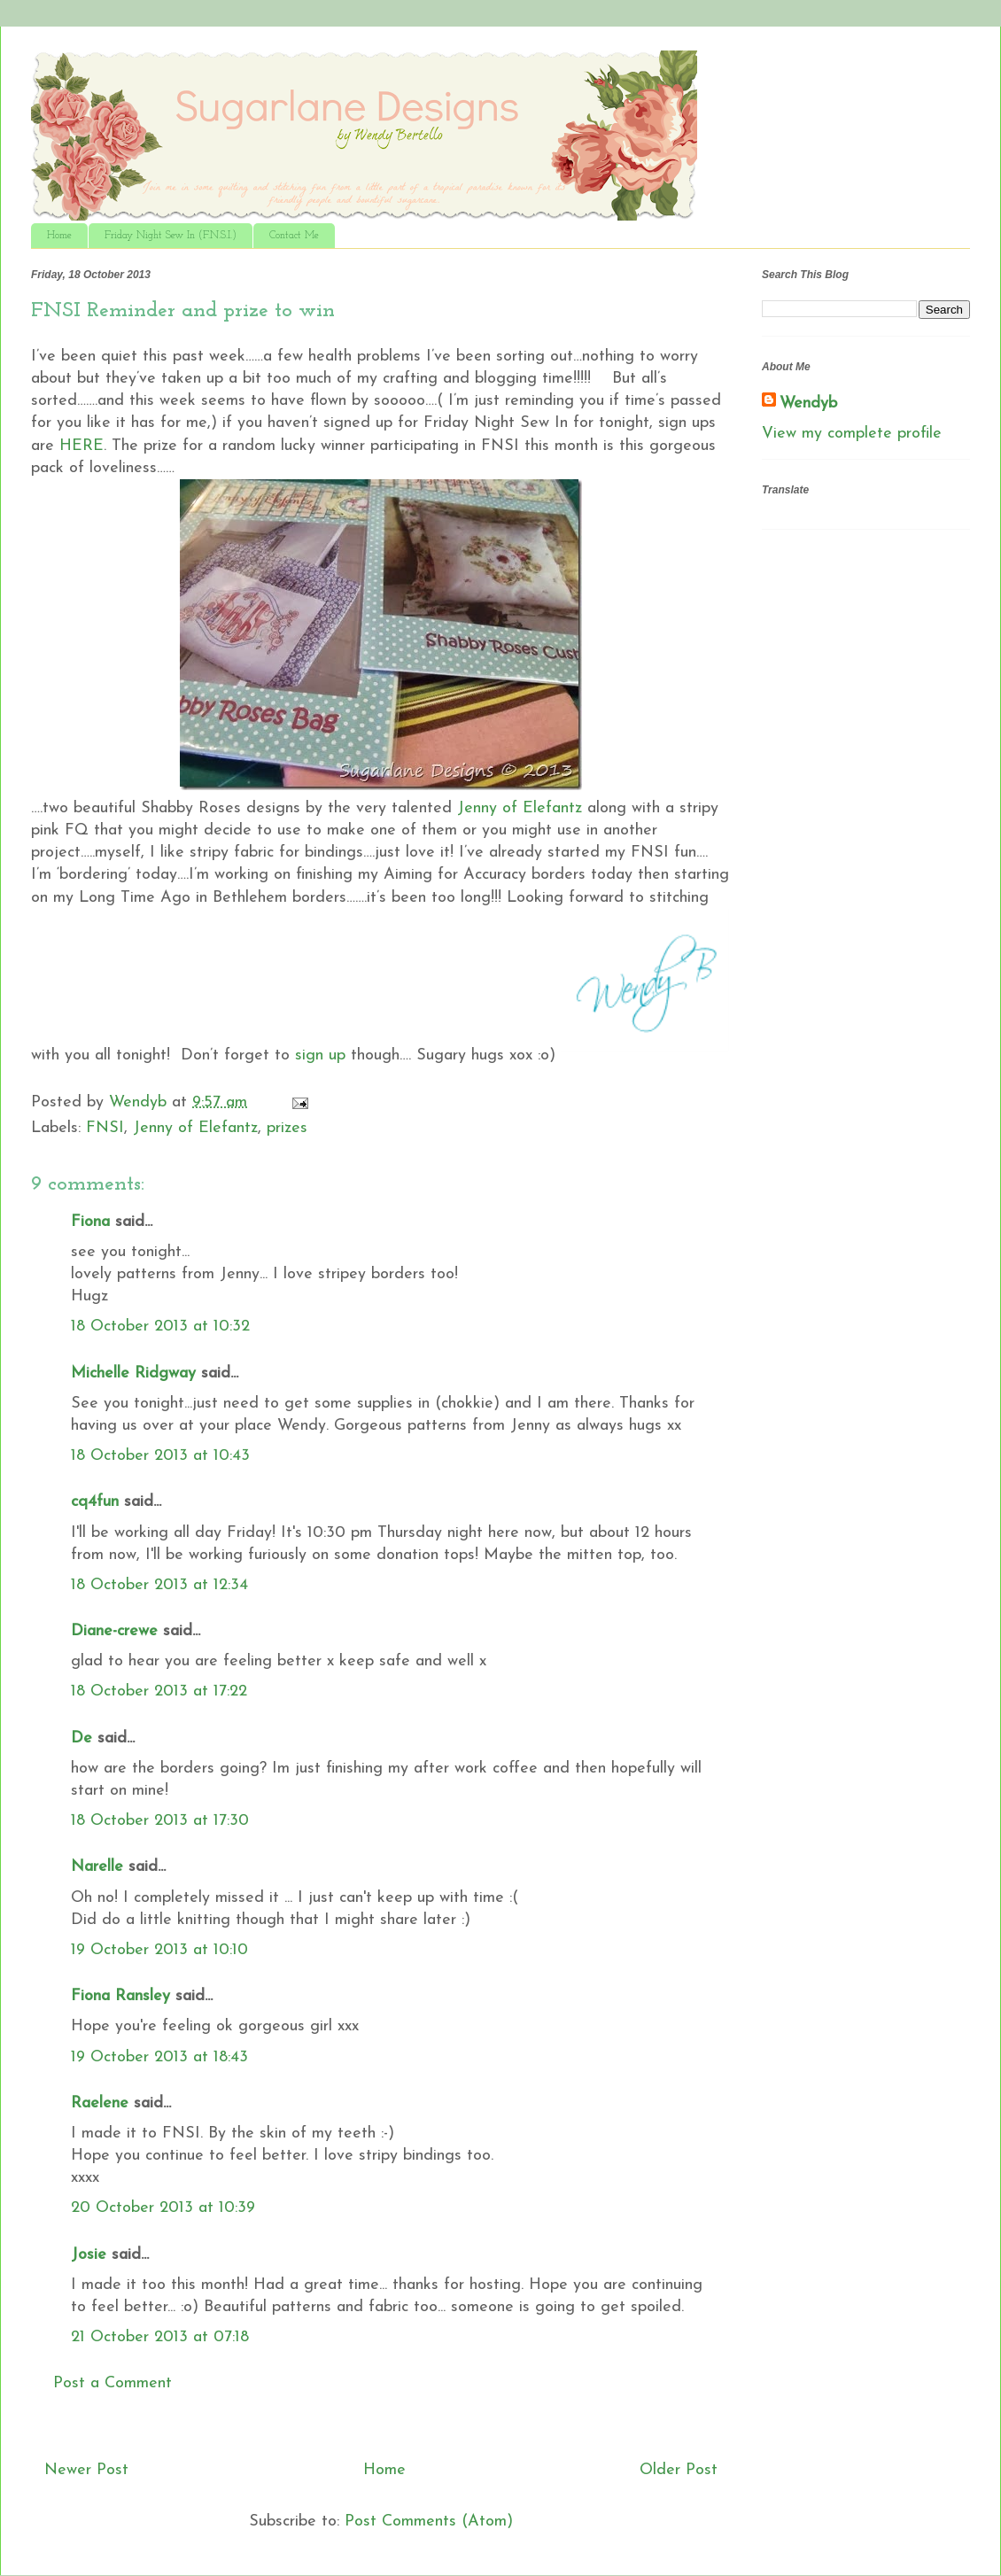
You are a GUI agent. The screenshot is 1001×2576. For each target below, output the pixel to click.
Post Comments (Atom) (429, 2521)
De (81, 1738)
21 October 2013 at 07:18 (160, 2337)
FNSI (105, 1128)
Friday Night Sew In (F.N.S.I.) (171, 235)
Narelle (97, 1866)
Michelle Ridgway (133, 1373)
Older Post (679, 2470)
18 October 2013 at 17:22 (159, 1691)
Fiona (90, 1222)
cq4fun (95, 1502)
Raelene (99, 2103)
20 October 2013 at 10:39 (163, 2208)
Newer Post (86, 2470)
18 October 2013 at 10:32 (160, 1326)
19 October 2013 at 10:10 (159, 1950)
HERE (81, 446)
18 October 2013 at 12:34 (159, 1585)
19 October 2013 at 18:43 (159, 2057)
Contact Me (294, 235)
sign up (320, 1055)
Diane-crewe (114, 1631)
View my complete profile (852, 433)
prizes (287, 1128)
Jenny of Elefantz (519, 808)
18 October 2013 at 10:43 (160, 1455)
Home (59, 235)
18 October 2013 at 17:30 (160, 1820)
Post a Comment (112, 2383)
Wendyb (808, 403)
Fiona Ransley (120, 1996)
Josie (88, 2254)
